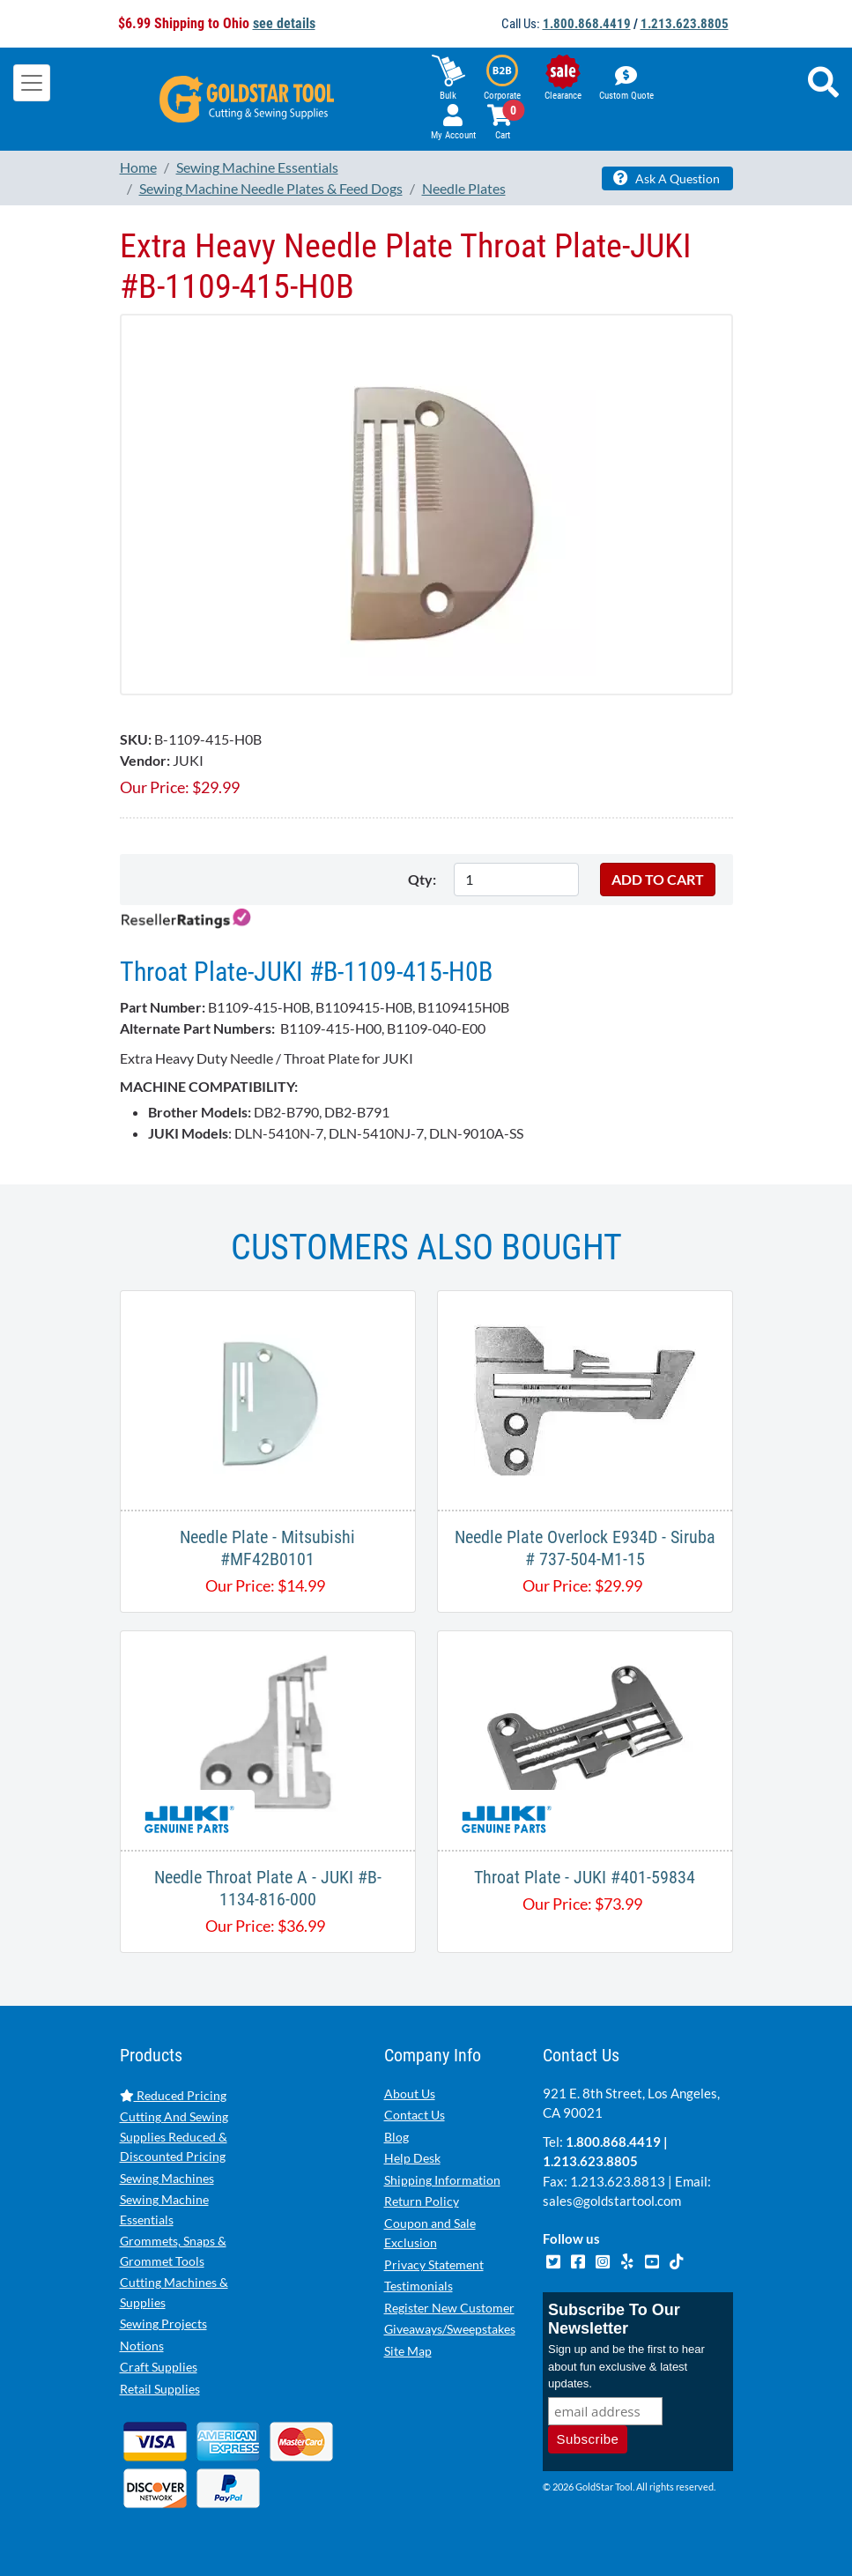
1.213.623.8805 (685, 24)
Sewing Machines (167, 2178)
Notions (142, 2345)
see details (284, 23)
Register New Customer (449, 2307)
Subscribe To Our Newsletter (614, 2319)
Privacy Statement (434, 2264)
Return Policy (421, 2201)
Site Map (408, 2350)
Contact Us (414, 2114)
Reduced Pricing (173, 2095)
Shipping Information (442, 2179)
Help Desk (412, 2157)
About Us (409, 2093)
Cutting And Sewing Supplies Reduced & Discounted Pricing (174, 2136)
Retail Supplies (160, 2388)
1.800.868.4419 (587, 24)
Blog (396, 2136)
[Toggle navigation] (31, 82)
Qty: (422, 879)
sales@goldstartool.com (612, 2201)
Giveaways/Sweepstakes (449, 2328)
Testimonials (418, 2285)
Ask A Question (666, 178)
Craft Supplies (158, 2366)
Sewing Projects (163, 2323)
